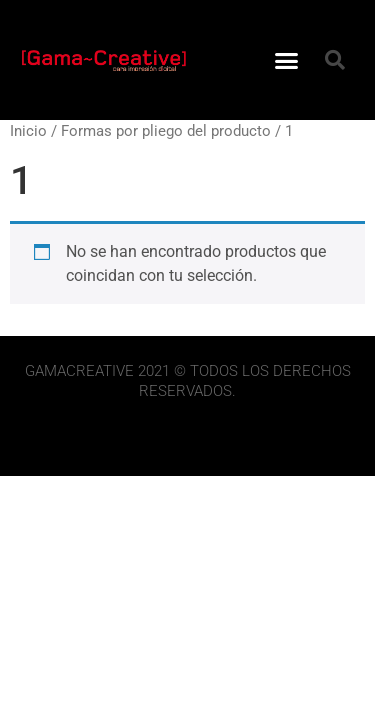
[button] (286, 60)
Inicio (28, 131)
